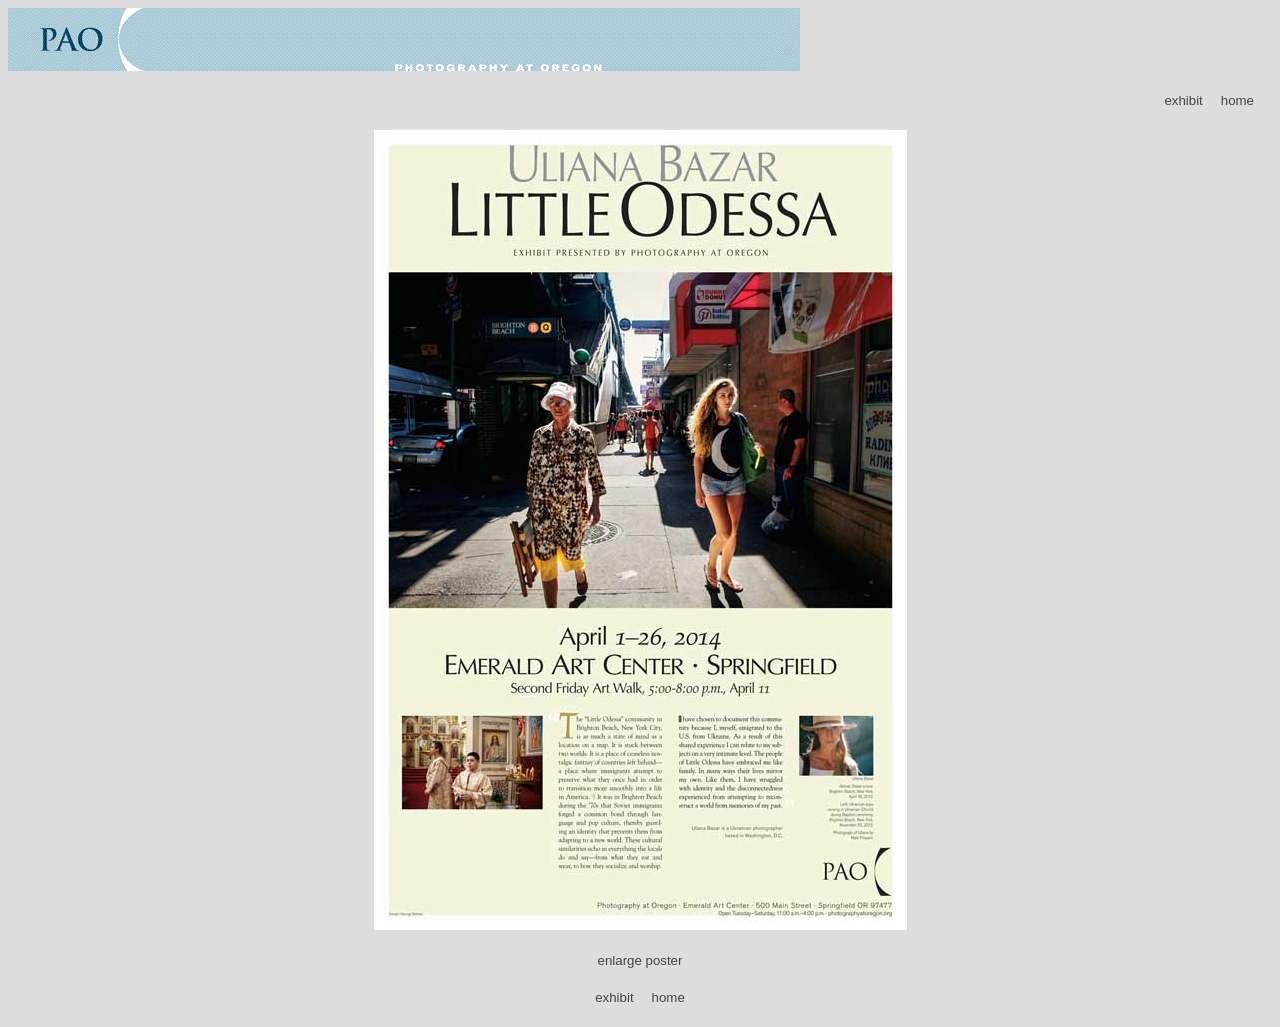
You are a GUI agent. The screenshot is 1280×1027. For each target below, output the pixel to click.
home (1237, 100)
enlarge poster (640, 960)
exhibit (1183, 100)
